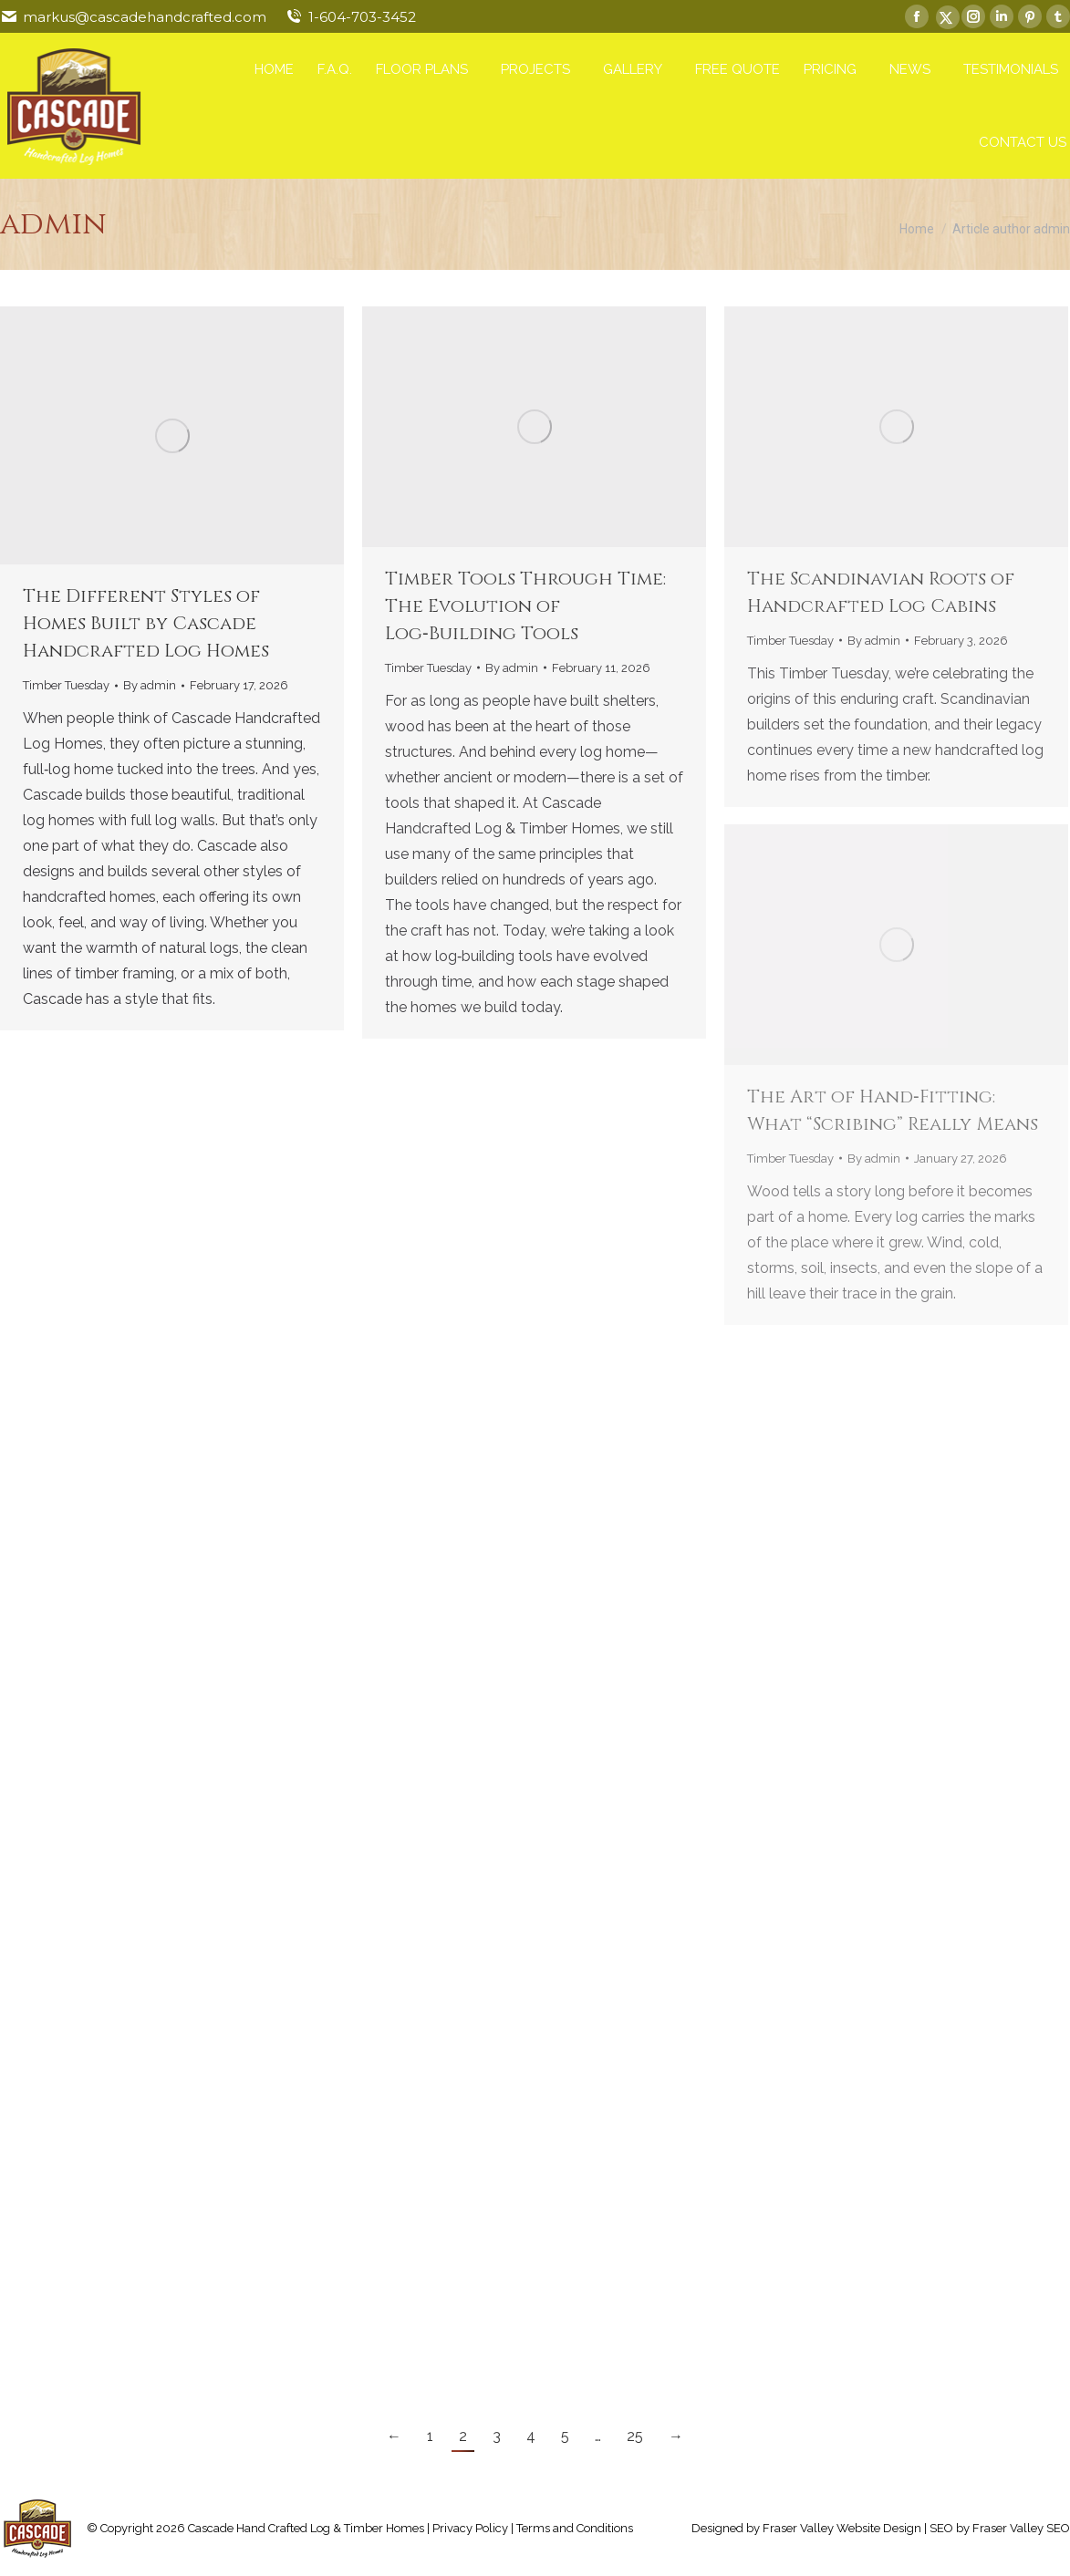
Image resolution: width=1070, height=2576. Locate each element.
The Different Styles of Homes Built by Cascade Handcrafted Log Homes (146, 623)
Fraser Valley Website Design (842, 2528)
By (149, 685)
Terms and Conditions (574, 2528)
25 (635, 2436)
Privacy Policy (470, 2528)
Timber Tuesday (66, 685)
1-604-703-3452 (362, 17)
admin (53, 224)
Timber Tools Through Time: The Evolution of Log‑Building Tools (525, 606)
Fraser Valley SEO (1021, 2528)
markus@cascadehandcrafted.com (144, 17)
